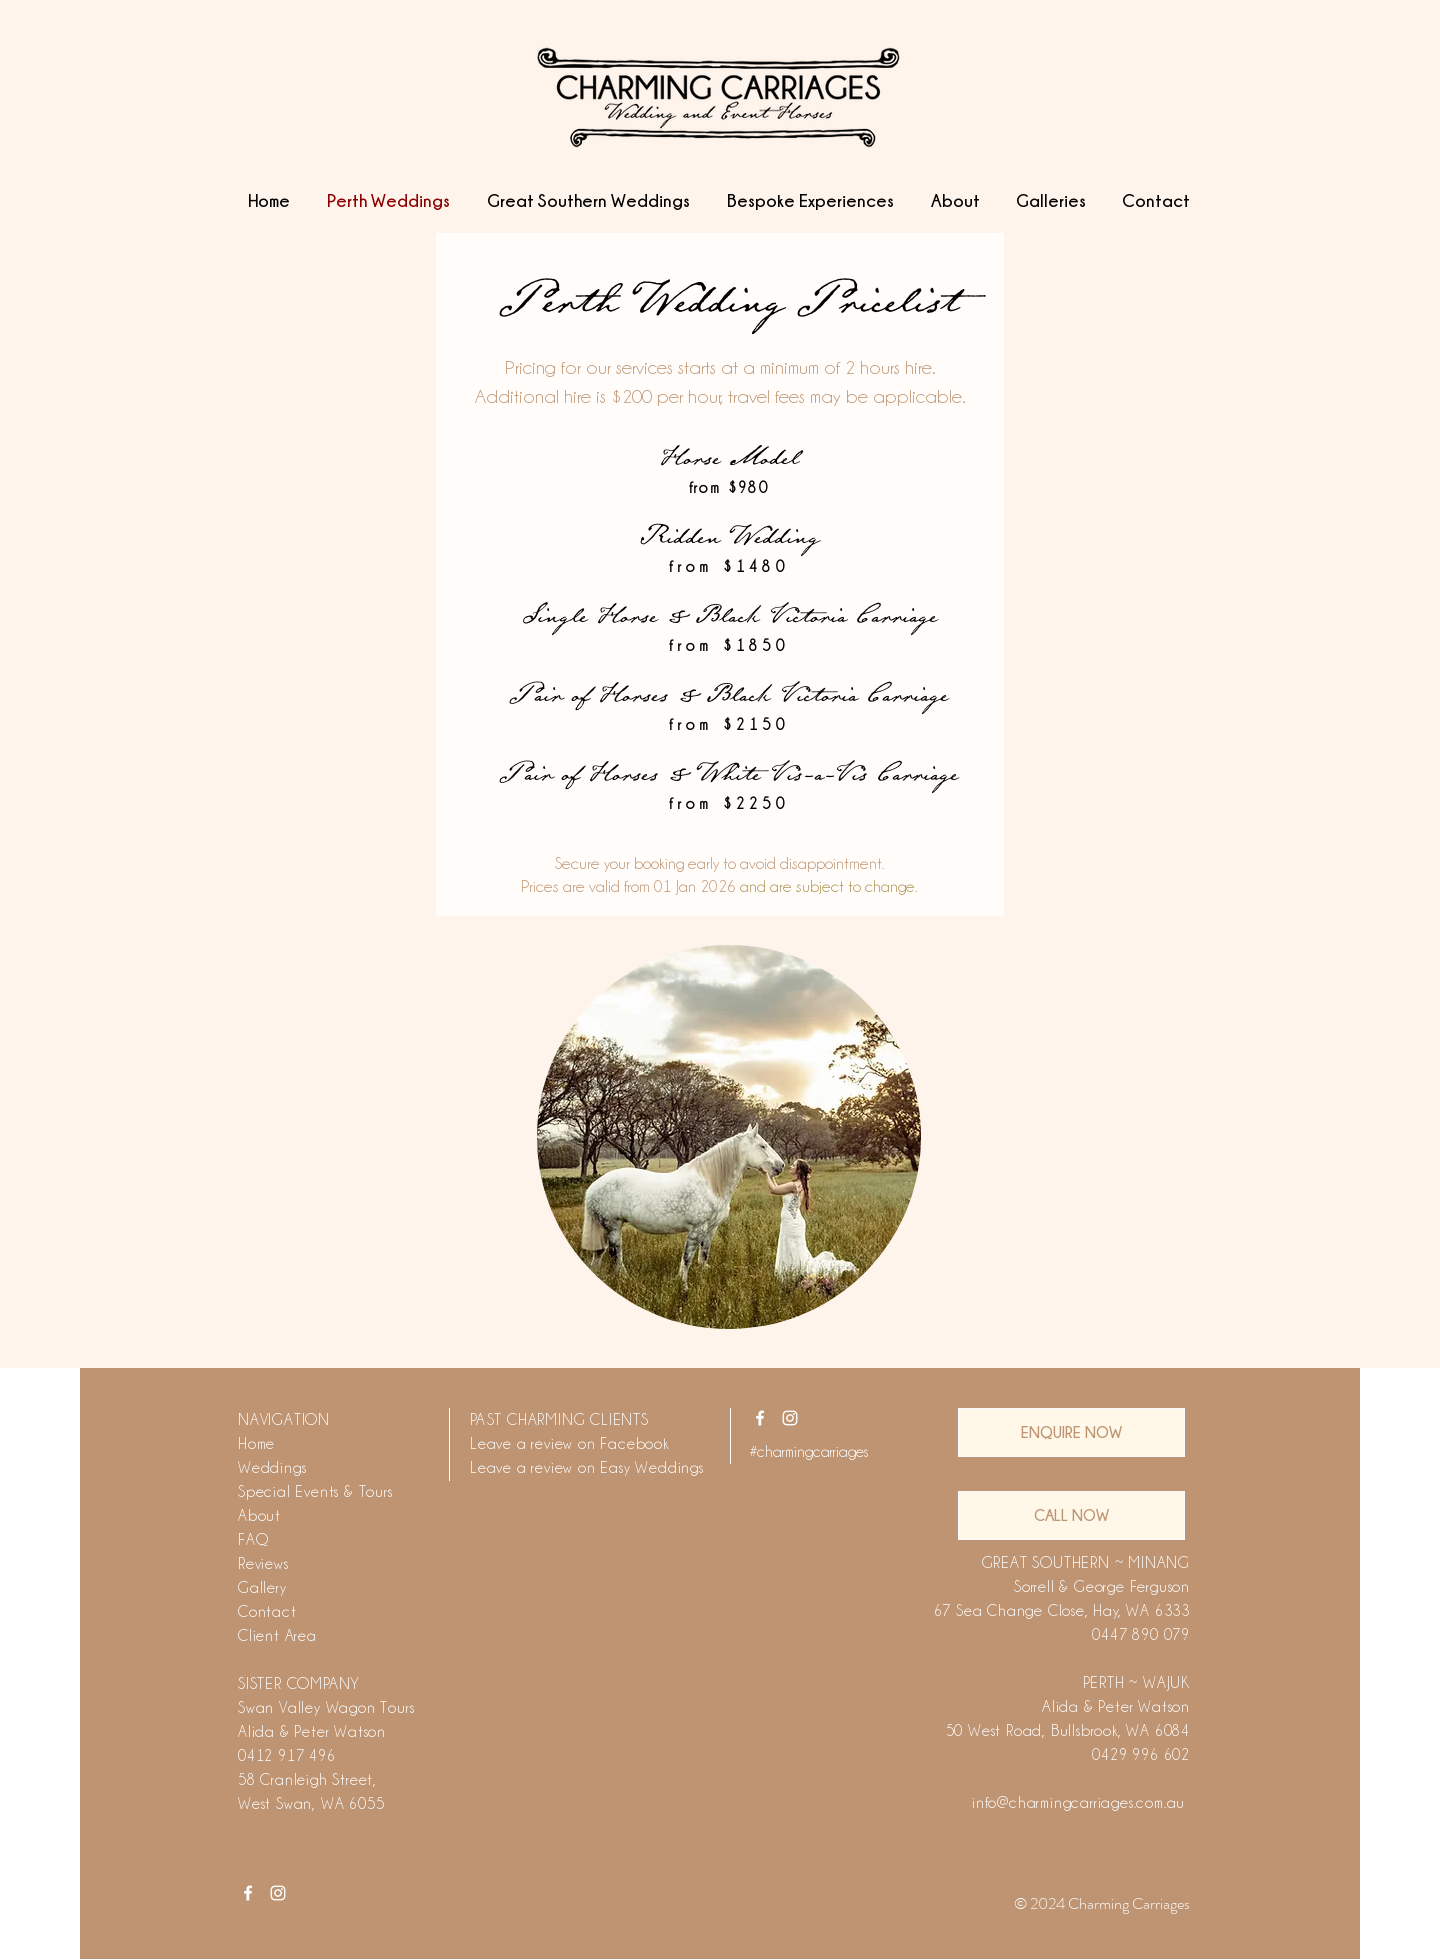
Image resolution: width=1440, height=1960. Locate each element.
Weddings (272, 1468)
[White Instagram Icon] (790, 1418)
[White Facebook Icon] (760, 1418)
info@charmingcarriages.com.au (1078, 1803)
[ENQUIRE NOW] (1071, 1432)
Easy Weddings (651, 1468)
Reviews (263, 1564)
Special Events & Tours (315, 1492)
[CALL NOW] (1071, 1515)
